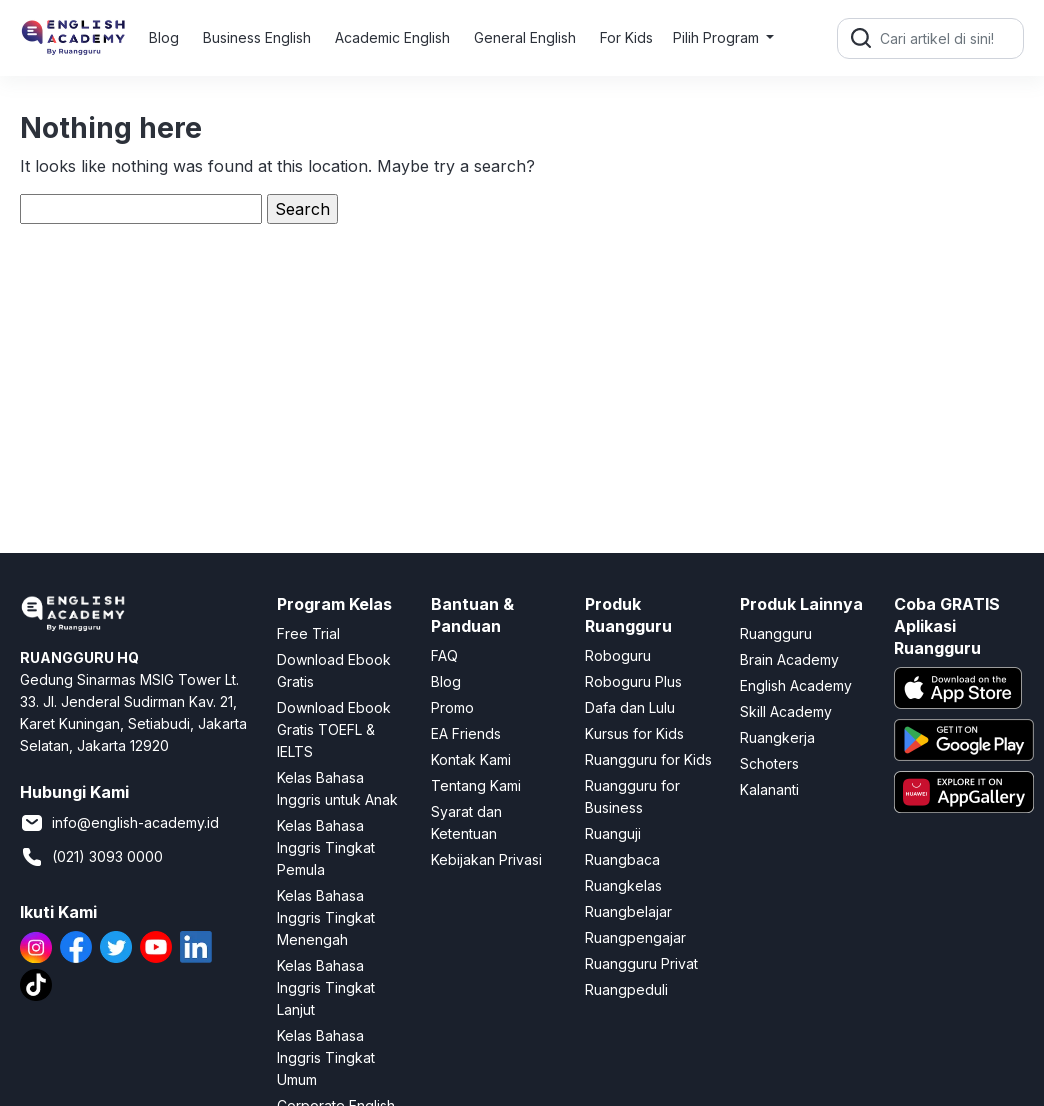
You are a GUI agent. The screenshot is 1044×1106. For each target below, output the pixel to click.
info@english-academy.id (119, 823)
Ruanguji (613, 833)
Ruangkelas (623, 885)
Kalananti (769, 789)
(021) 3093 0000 (91, 857)
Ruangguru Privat (641, 963)
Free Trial (308, 633)
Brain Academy (789, 659)
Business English (257, 37)
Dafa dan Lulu (630, 707)
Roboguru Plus (633, 681)
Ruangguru (776, 633)
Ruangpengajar (635, 937)
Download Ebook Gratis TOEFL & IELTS (334, 729)
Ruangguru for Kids (648, 759)
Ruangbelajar (628, 911)
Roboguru (618, 655)
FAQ (444, 655)
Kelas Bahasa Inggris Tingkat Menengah (326, 917)
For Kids (626, 37)
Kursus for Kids (634, 733)
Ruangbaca (622, 859)
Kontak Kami (471, 759)
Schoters (769, 763)
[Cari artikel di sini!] (949, 38)
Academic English (392, 37)
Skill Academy (786, 711)
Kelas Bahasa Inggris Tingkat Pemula (326, 847)
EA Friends (466, 733)
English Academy (796, 685)
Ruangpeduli (626, 989)
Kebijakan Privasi (486, 859)
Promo (452, 707)
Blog (164, 37)
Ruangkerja (777, 737)
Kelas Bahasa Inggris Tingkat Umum (326, 1057)
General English (525, 37)
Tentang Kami (476, 785)
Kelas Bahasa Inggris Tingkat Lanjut (326, 987)
